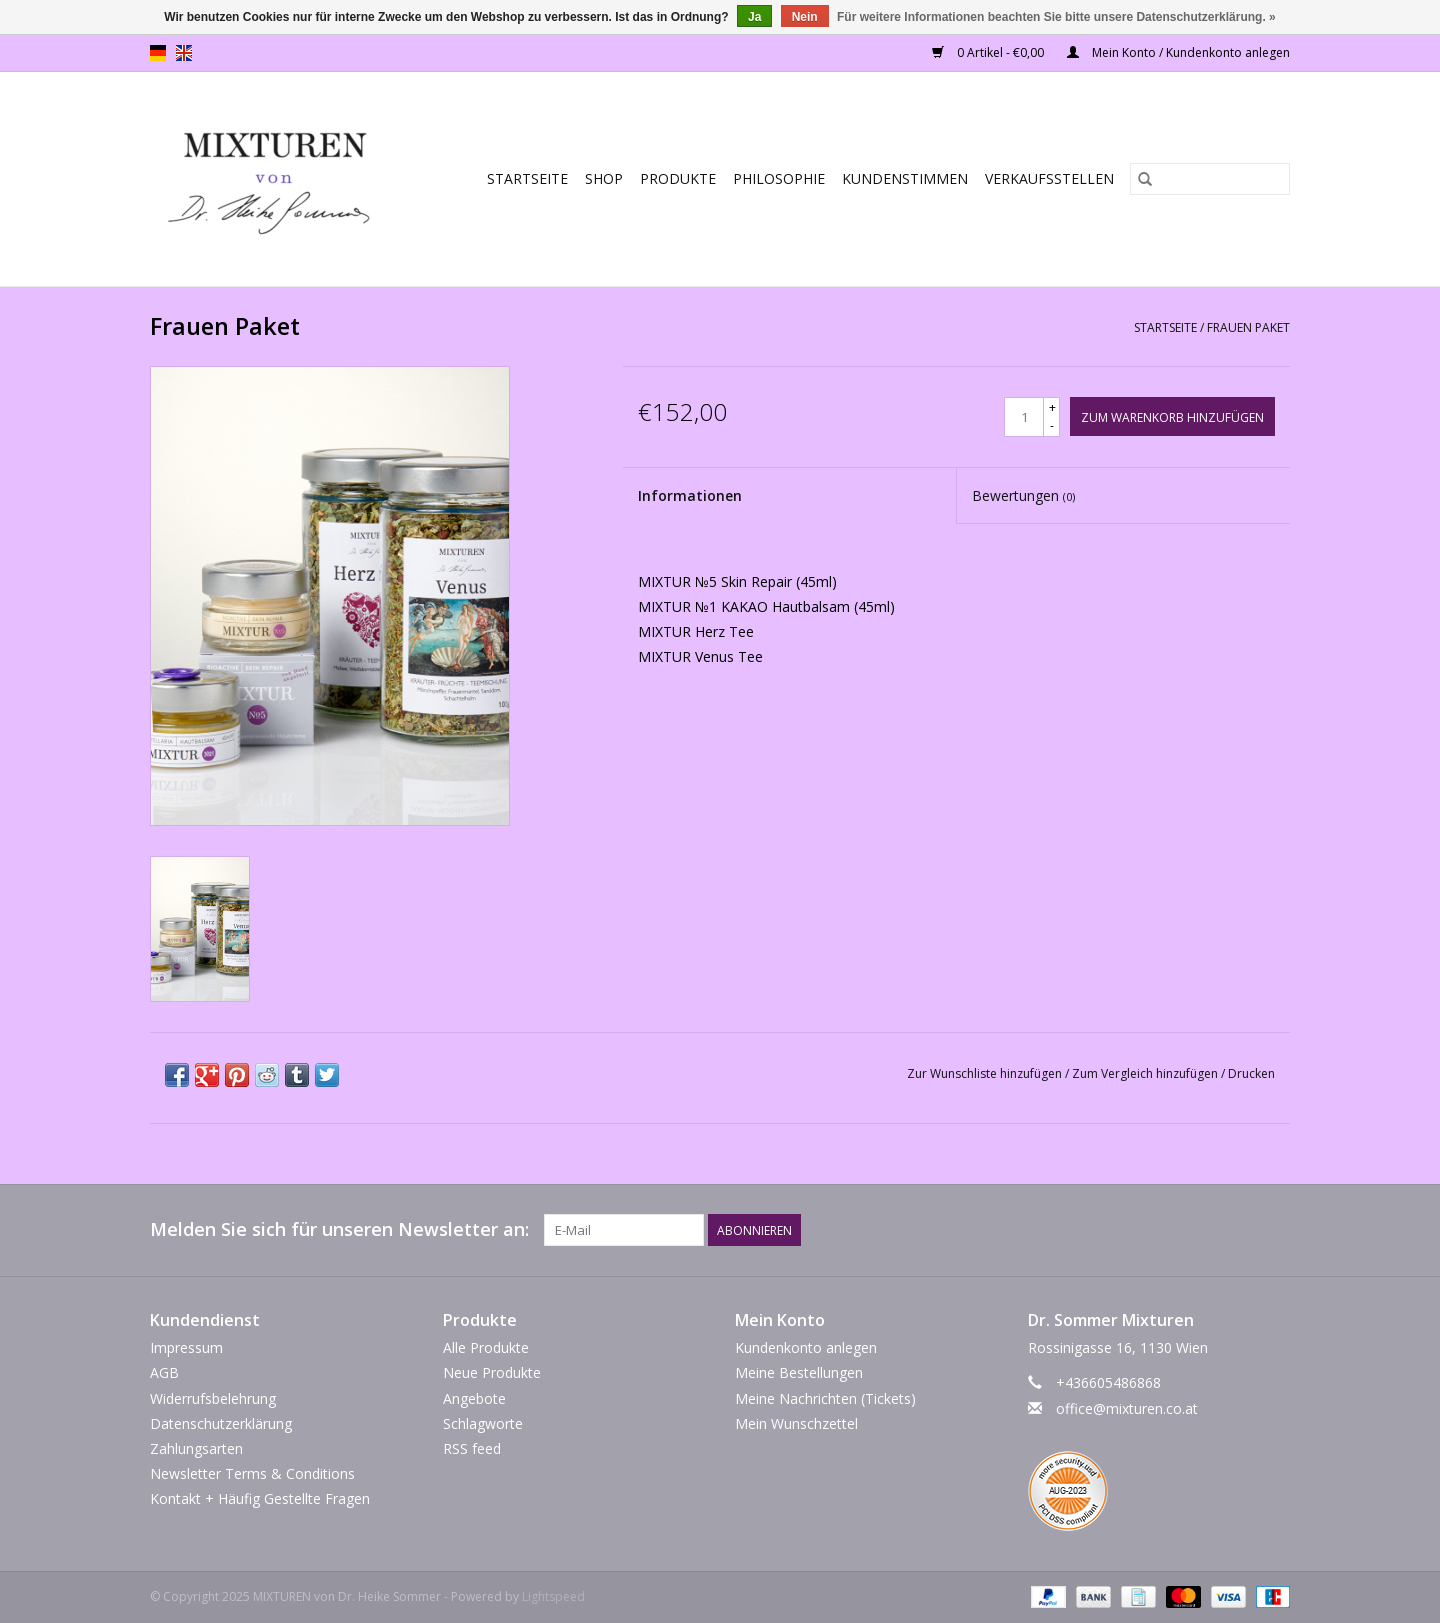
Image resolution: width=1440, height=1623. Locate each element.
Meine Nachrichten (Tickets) (825, 1398)
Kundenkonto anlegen (806, 1347)
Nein (805, 17)
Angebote (474, 1398)
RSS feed (472, 1448)
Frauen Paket (1248, 327)
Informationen (690, 495)
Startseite (527, 178)
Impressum (186, 1347)
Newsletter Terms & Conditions (252, 1473)
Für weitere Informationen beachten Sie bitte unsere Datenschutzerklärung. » (1056, 17)
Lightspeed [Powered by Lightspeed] (553, 1596)
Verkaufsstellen (1049, 178)
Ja (754, 17)
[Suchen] (1210, 179)
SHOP (604, 178)
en (184, 53)
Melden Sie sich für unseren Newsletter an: (339, 1229)
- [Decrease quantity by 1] (1052, 425)
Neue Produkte (492, 1372)
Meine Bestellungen (799, 1372)
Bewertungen (1023, 495)
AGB (164, 1372)
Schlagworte (483, 1423)
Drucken (1251, 1073)
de (158, 53)
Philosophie (779, 178)
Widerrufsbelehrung (213, 1398)
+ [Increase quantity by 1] (1052, 407)
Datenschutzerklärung (221, 1423)
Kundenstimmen (905, 178)
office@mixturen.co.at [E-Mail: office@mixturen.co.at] (1127, 1408)
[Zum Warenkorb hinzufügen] (1172, 416)
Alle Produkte (486, 1347)
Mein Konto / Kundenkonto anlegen (1178, 52)
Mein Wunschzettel (796, 1423)
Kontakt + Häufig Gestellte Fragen (260, 1498)
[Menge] (1024, 417)
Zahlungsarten (196, 1448)
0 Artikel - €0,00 (989, 52)
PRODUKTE (678, 178)
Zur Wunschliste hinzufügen (986, 1073)
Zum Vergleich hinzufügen (1146, 1073)
